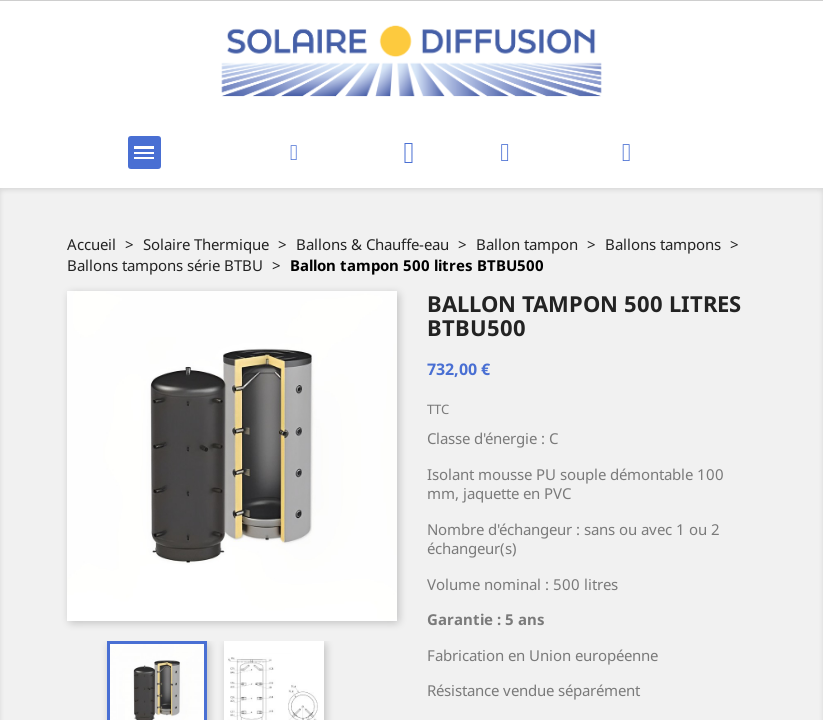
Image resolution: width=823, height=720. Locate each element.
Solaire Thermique (206, 244)
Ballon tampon (527, 244)
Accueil (91, 244)
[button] (293, 152)
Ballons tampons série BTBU (165, 265)
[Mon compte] (504, 152)
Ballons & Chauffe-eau (372, 244)
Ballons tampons (663, 244)
